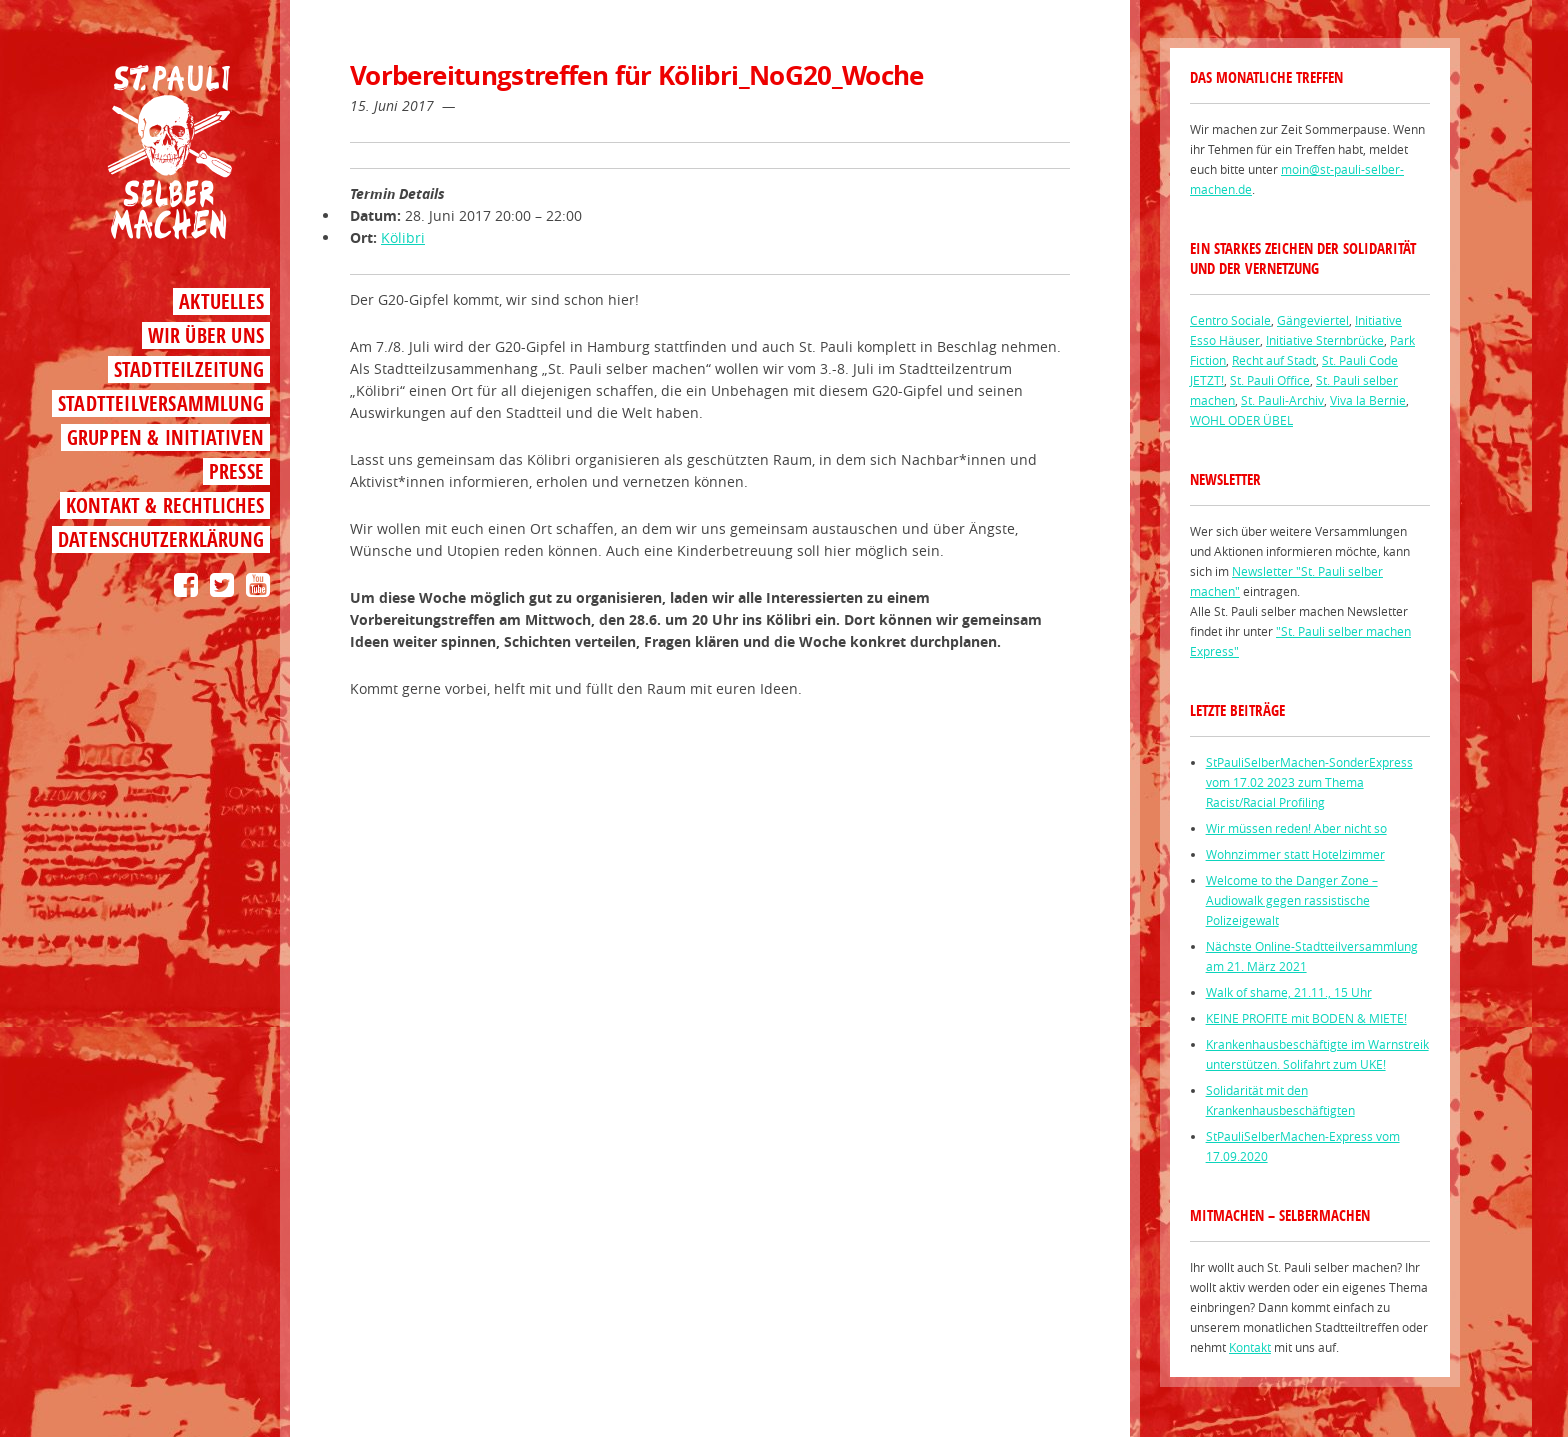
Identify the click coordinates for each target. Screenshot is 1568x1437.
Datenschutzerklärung (161, 539)
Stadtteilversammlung (161, 403)
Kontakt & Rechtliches (165, 505)
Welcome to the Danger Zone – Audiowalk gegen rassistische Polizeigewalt (1292, 900)
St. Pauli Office (1270, 380)
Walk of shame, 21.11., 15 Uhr (1289, 992)
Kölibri (403, 237)
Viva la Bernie (1368, 400)
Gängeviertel (1313, 320)
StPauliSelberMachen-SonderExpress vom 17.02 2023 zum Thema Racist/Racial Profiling (1309, 782)
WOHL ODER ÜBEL (1241, 420)
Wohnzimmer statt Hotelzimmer (1295, 854)
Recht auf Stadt (1274, 360)
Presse (236, 471)
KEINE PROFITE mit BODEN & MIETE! (1306, 1018)
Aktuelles (221, 301)
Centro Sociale (1230, 320)
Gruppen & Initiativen (165, 437)
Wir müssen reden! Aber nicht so (1296, 828)
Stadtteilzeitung (189, 369)
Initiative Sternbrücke (1325, 340)
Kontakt (1250, 1347)
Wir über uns (206, 335)
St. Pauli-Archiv (1282, 400)
